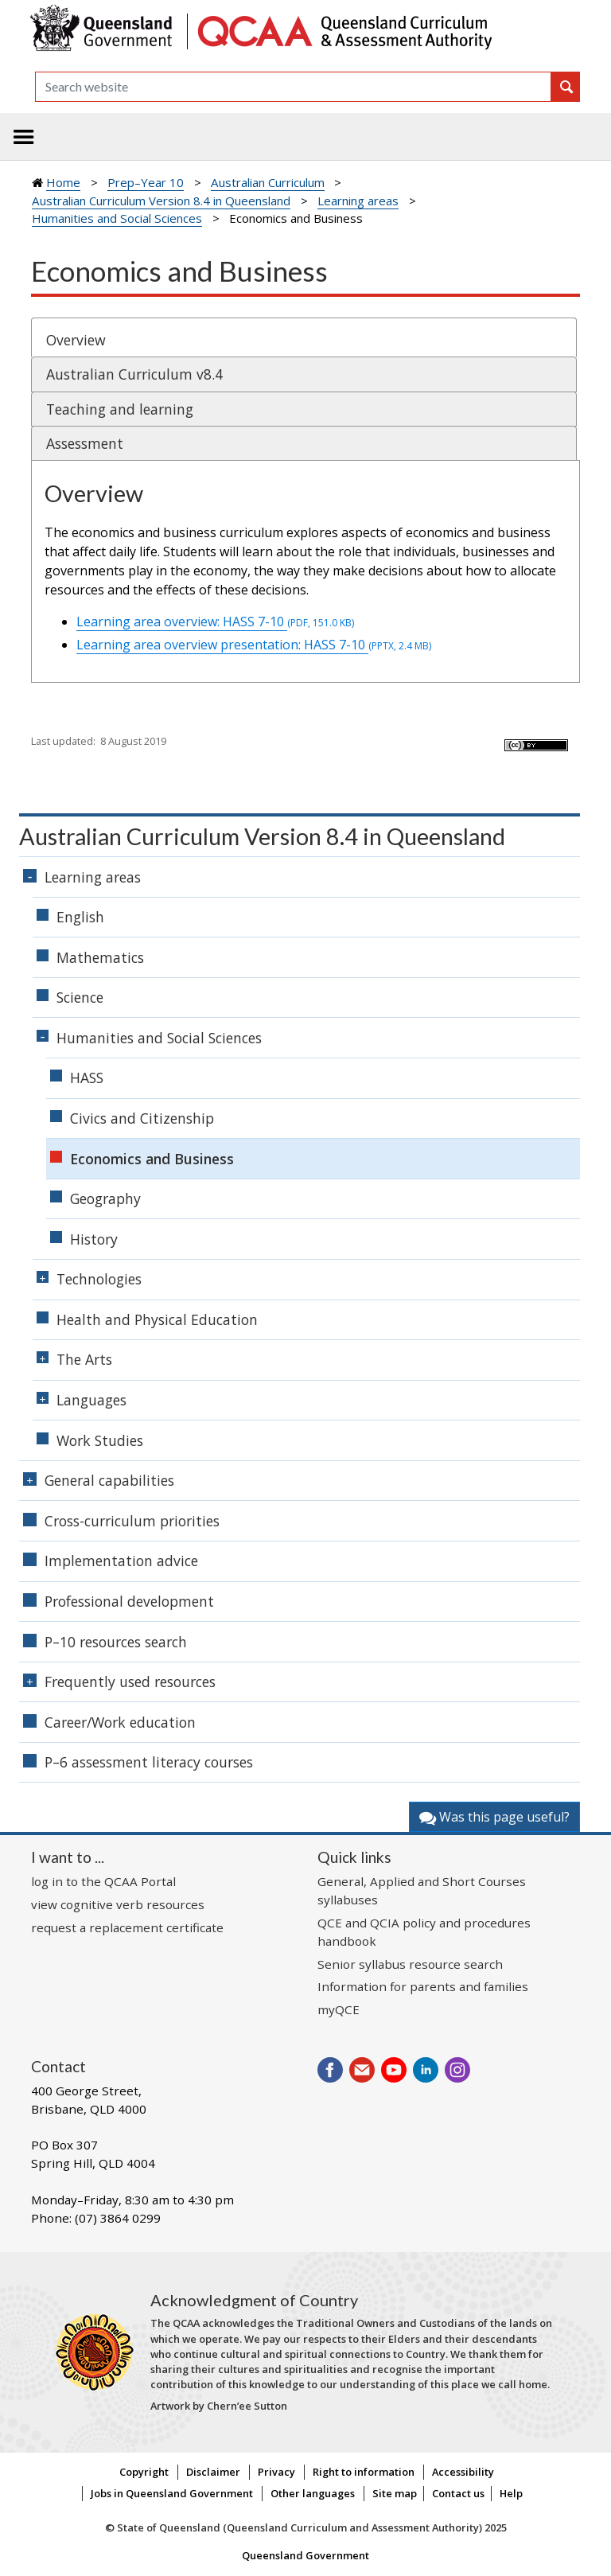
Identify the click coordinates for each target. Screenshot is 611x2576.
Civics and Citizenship (142, 1118)
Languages (91, 1399)
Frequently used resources (130, 1681)
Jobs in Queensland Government (172, 2493)
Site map (394, 2493)
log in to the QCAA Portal (103, 1881)
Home (63, 182)
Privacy (276, 2472)
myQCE (338, 2009)
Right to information (363, 2472)
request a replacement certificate (127, 1927)
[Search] (293, 87)
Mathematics (100, 957)
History (94, 1239)
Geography (105, 1198)
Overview (76, 339)
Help (511, 2493)
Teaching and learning (119, 409)
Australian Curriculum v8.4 (134, 374)
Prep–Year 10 (145, 182)
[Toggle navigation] (24, 137)
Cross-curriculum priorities (132, 1520)
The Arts (84, 1359)
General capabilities (109, 1480)
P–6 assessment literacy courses (149, 1761)
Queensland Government (305, 2555)
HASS (86, 1077)
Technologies (99, 1278)
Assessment (84, 443)
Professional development (129, 1601)
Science (79, 997)
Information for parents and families (422, 1986)
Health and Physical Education (157, 1319)
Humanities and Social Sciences (117, 218)
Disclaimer (213, 2472)
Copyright (144, 2472)
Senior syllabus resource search (410, 1964)
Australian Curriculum (268, 182)
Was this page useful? (494, 1817)
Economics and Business (152, 1158)
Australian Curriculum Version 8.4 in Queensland (161, 200)
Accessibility (463, 2472)
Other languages (312, 2493)
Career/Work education (120, 1722)
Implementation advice (121, 1560)
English (80, 916)
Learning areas (358, 200)
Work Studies (99, 1440)
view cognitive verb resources (117, 1904)
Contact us (458, 2493)
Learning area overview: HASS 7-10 (215, 621)
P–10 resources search (116, 1641)
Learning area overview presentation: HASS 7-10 (253, 644)
